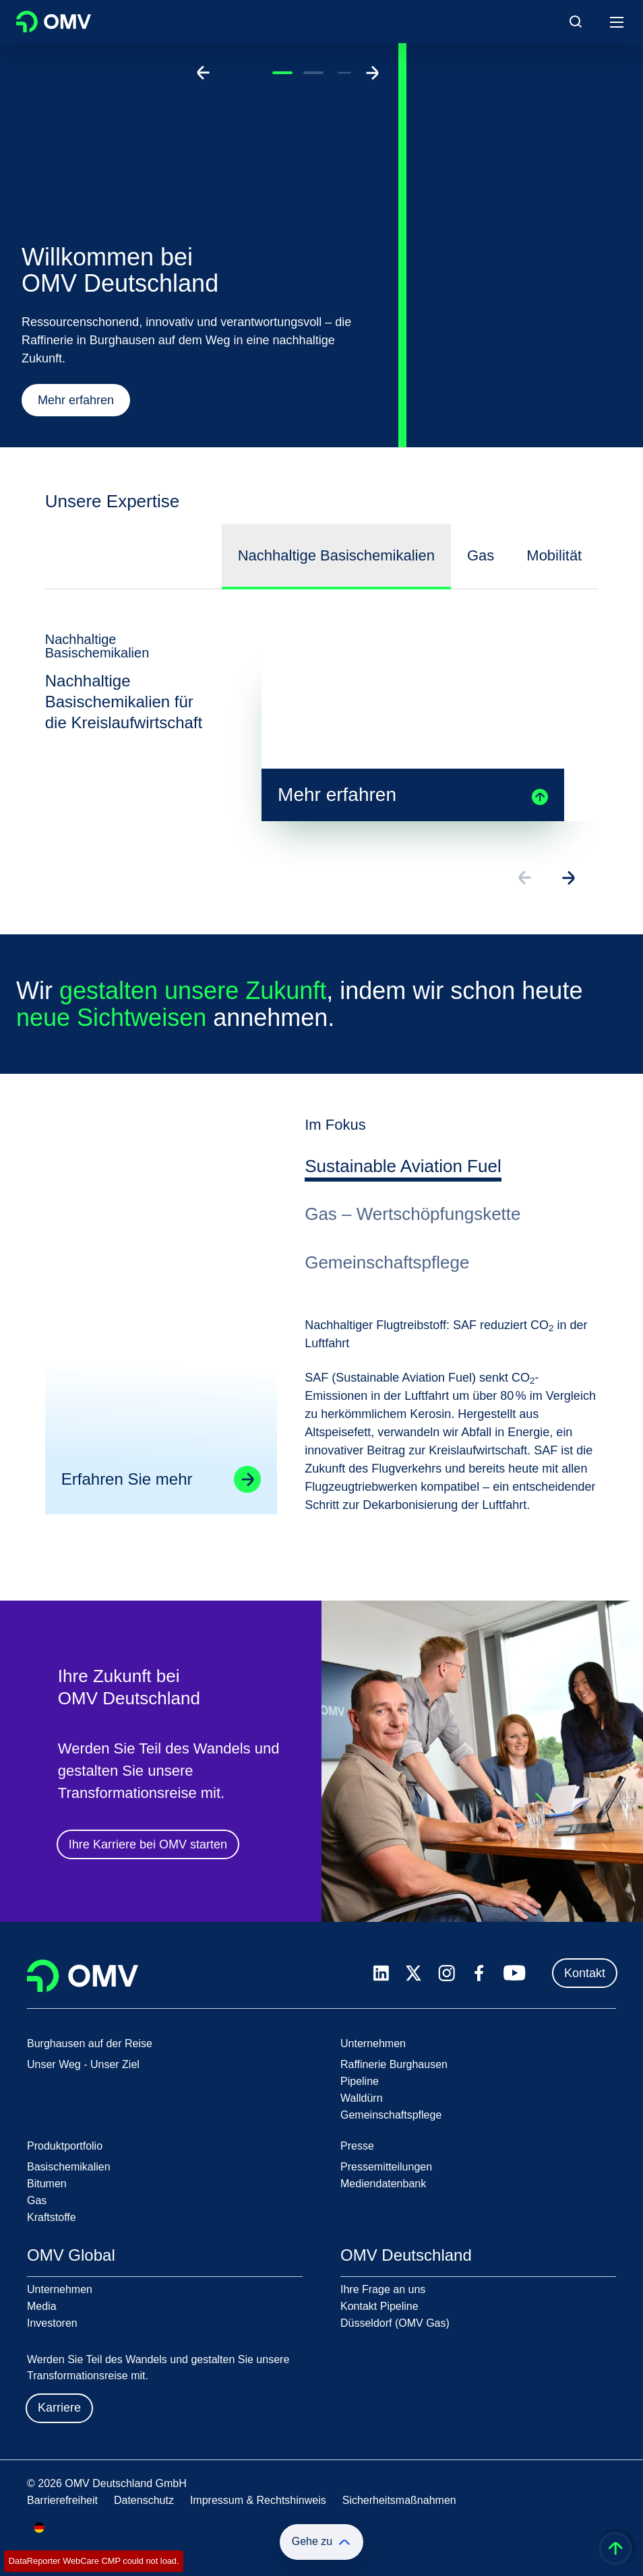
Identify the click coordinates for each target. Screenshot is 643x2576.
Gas (37, 2200)
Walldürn (361, 2098)
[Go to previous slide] (203, 72)
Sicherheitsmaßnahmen (399, 2500)
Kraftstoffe (51, 2217)
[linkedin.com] (381, 1973)
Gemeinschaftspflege (390, 2115)
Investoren (52, 2323)
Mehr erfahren (76, 400)
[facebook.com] (479, 1973)
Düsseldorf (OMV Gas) (395, 2323)
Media (42, 2306)
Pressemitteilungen (386, 2166)
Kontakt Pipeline (379, 2306)
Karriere (59, 2407)
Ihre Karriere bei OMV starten (147, 1846)
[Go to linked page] (247, 1480)
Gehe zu (321, 2542)
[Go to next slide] (372, 72)
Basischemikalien (69, 2166)
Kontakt (584, 1973)
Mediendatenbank (383, 2183)
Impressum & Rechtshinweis (258, 2500)
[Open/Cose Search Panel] (575, 21)
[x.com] (414, 1973)
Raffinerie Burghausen (394, 2064)
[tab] (403, 1169)
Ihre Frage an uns (382, 2289)
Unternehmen (59, 2289)
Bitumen (47, 2183)
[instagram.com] (446, 1973)
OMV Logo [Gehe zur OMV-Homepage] (53, 21)
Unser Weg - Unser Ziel (83, 2064)
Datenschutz (144, 2500)
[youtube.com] (514, 1973)
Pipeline (359, 2081)
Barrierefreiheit (62, 2500)
